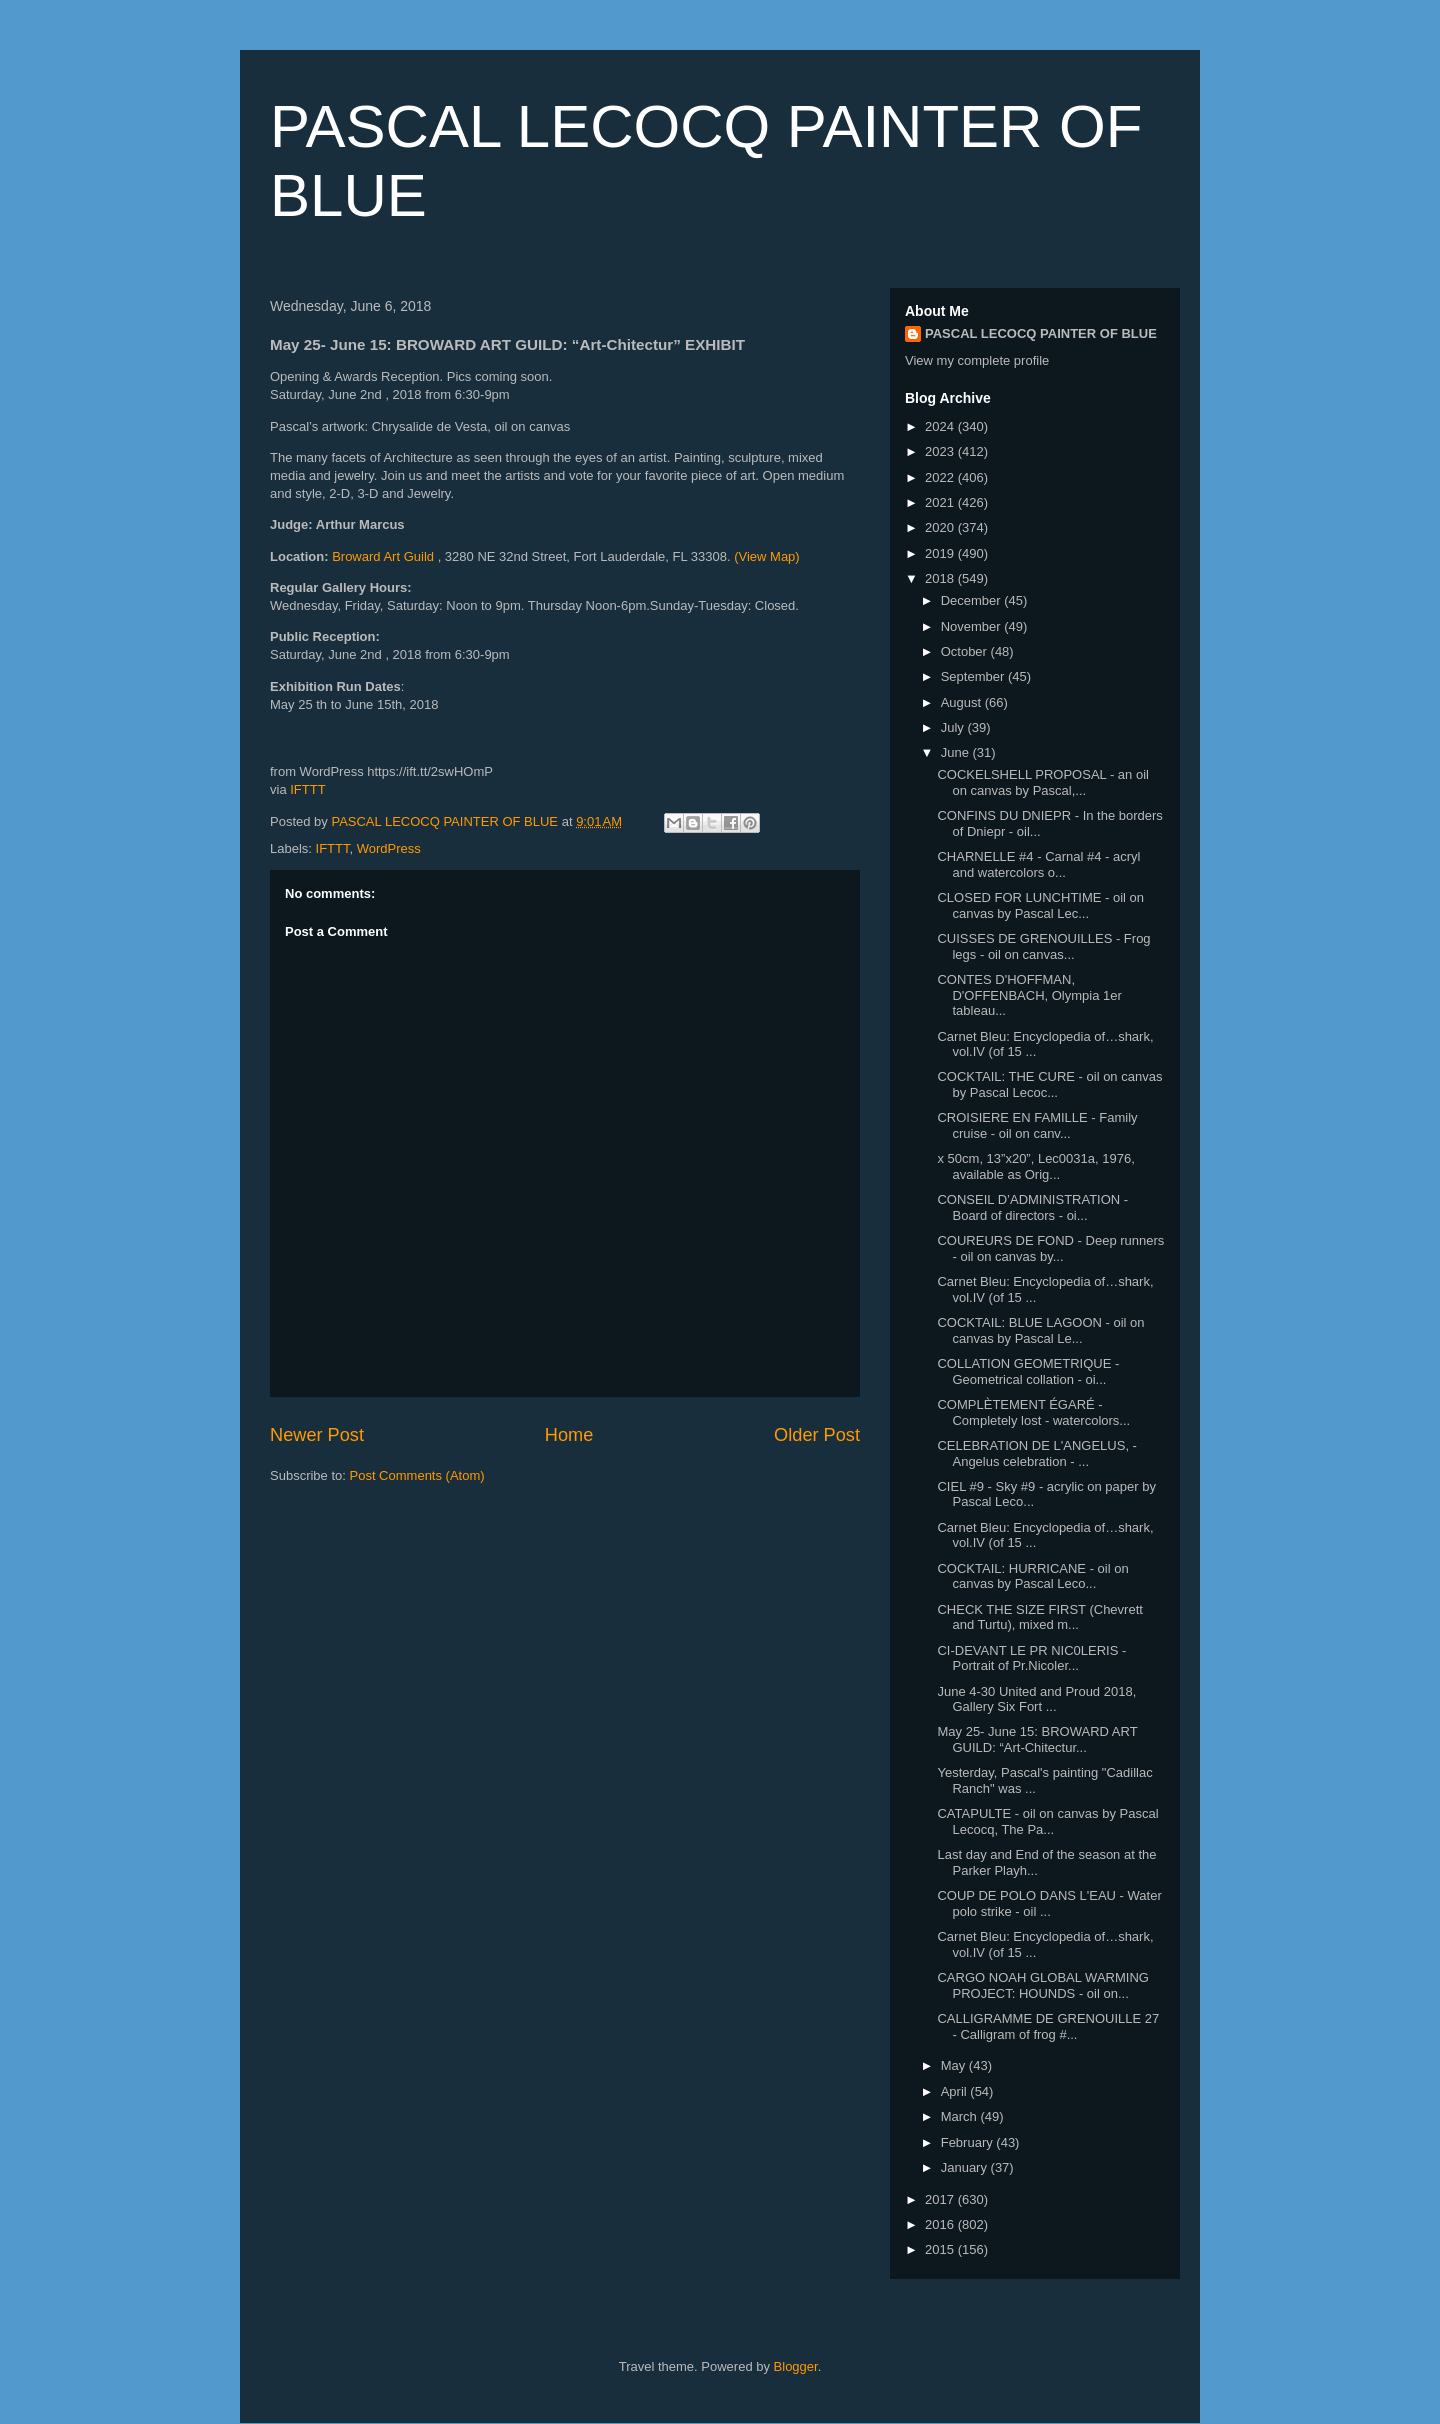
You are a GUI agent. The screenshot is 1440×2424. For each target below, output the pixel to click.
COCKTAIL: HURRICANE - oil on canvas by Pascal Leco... (1032, 1576)
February (969, 2142)
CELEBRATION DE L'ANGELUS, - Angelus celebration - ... (1036, 1453)
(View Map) (767, 556)
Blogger (796, 2366)
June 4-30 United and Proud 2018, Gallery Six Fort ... (1036, 1699)
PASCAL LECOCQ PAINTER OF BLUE (1041, 333)
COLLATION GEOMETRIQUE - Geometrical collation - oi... (1028, 1371)
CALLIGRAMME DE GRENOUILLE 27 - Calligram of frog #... (1048, 2026)
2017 (941, 2199)
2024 (941, 426)
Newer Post (317, 1435)
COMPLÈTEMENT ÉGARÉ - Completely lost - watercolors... (1033, 1412)
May (955, 2065)
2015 (941, 2249)
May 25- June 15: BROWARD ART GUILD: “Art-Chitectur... (1037, 1739)
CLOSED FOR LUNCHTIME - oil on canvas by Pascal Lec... (1040, 905)
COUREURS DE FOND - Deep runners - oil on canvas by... (1050, 1248)
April (956, 2091)
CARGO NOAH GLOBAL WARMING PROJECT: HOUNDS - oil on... (1042, 1985)
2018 (941, 578)
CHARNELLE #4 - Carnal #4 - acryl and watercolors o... (1038, 864)
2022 (941, 477)
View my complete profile (977, 360)
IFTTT (307, 789)
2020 (941, 527)
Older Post (817, 1435)
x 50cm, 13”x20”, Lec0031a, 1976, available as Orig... (1035, 1166)
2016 (941, 2224)
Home (569, 1435)
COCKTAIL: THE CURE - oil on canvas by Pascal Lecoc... (1049, 1084)
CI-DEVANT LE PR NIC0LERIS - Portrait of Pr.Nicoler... (1031, 1658)
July (954, 727)
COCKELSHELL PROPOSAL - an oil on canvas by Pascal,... (1042, 782)
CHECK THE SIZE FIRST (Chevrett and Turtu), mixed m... (1039, 1617)
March (961, 2116)
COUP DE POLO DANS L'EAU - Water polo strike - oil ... (1049, 1903)
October (966, 651)
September (974, 676)
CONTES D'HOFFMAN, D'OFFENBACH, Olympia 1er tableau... (1029, 995)
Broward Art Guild (385, 556)
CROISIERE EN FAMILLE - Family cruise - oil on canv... (1037, 1125)
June (957, 752)
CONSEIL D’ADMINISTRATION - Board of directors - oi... (1032, 1207)
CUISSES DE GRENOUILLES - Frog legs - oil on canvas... (1043, 946)
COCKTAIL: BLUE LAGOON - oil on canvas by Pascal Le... (1040, 1330)
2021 (941, 502)
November (973, 626)
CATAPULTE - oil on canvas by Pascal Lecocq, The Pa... (1047, 1821)
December (973, 600)
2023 (941, 451)
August (963, 702)
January (966, 2167)
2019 (941, 553)
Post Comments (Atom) (417, 1475)
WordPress (389, 848)
